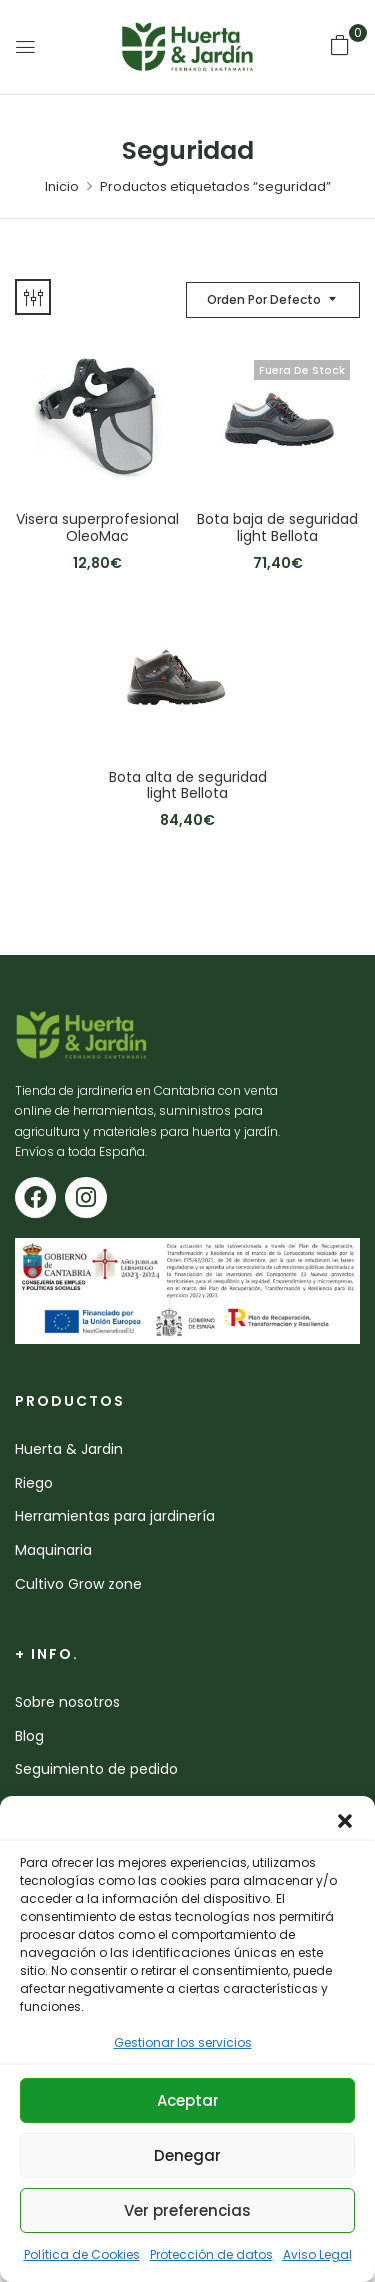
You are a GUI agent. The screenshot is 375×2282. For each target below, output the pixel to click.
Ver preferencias (187, 2210)
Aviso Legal (317, 2254)
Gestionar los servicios (183, 2042)
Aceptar (188, 2100)
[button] (345, 1821)
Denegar (187, 2155)
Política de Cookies (82, 2254)
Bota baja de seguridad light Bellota (277, 528)
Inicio (62, 186)
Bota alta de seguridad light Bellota (188, 786)
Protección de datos (211, 2254)
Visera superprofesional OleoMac (97, 528)
